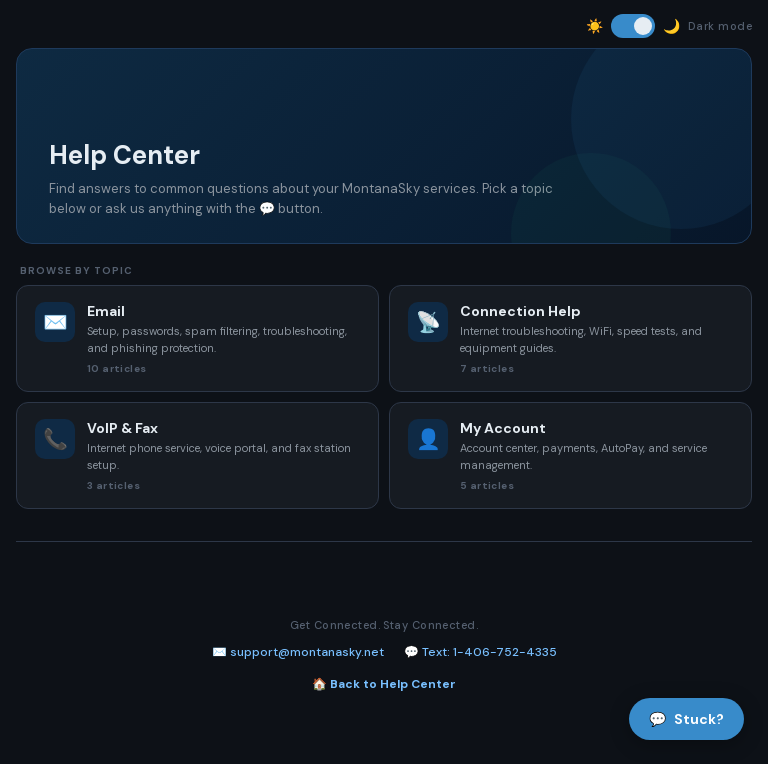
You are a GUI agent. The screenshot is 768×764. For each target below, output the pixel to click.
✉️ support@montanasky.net (298, 652)
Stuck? (686, 719)
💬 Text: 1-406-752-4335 (480, 652)
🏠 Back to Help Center (384, 684)
